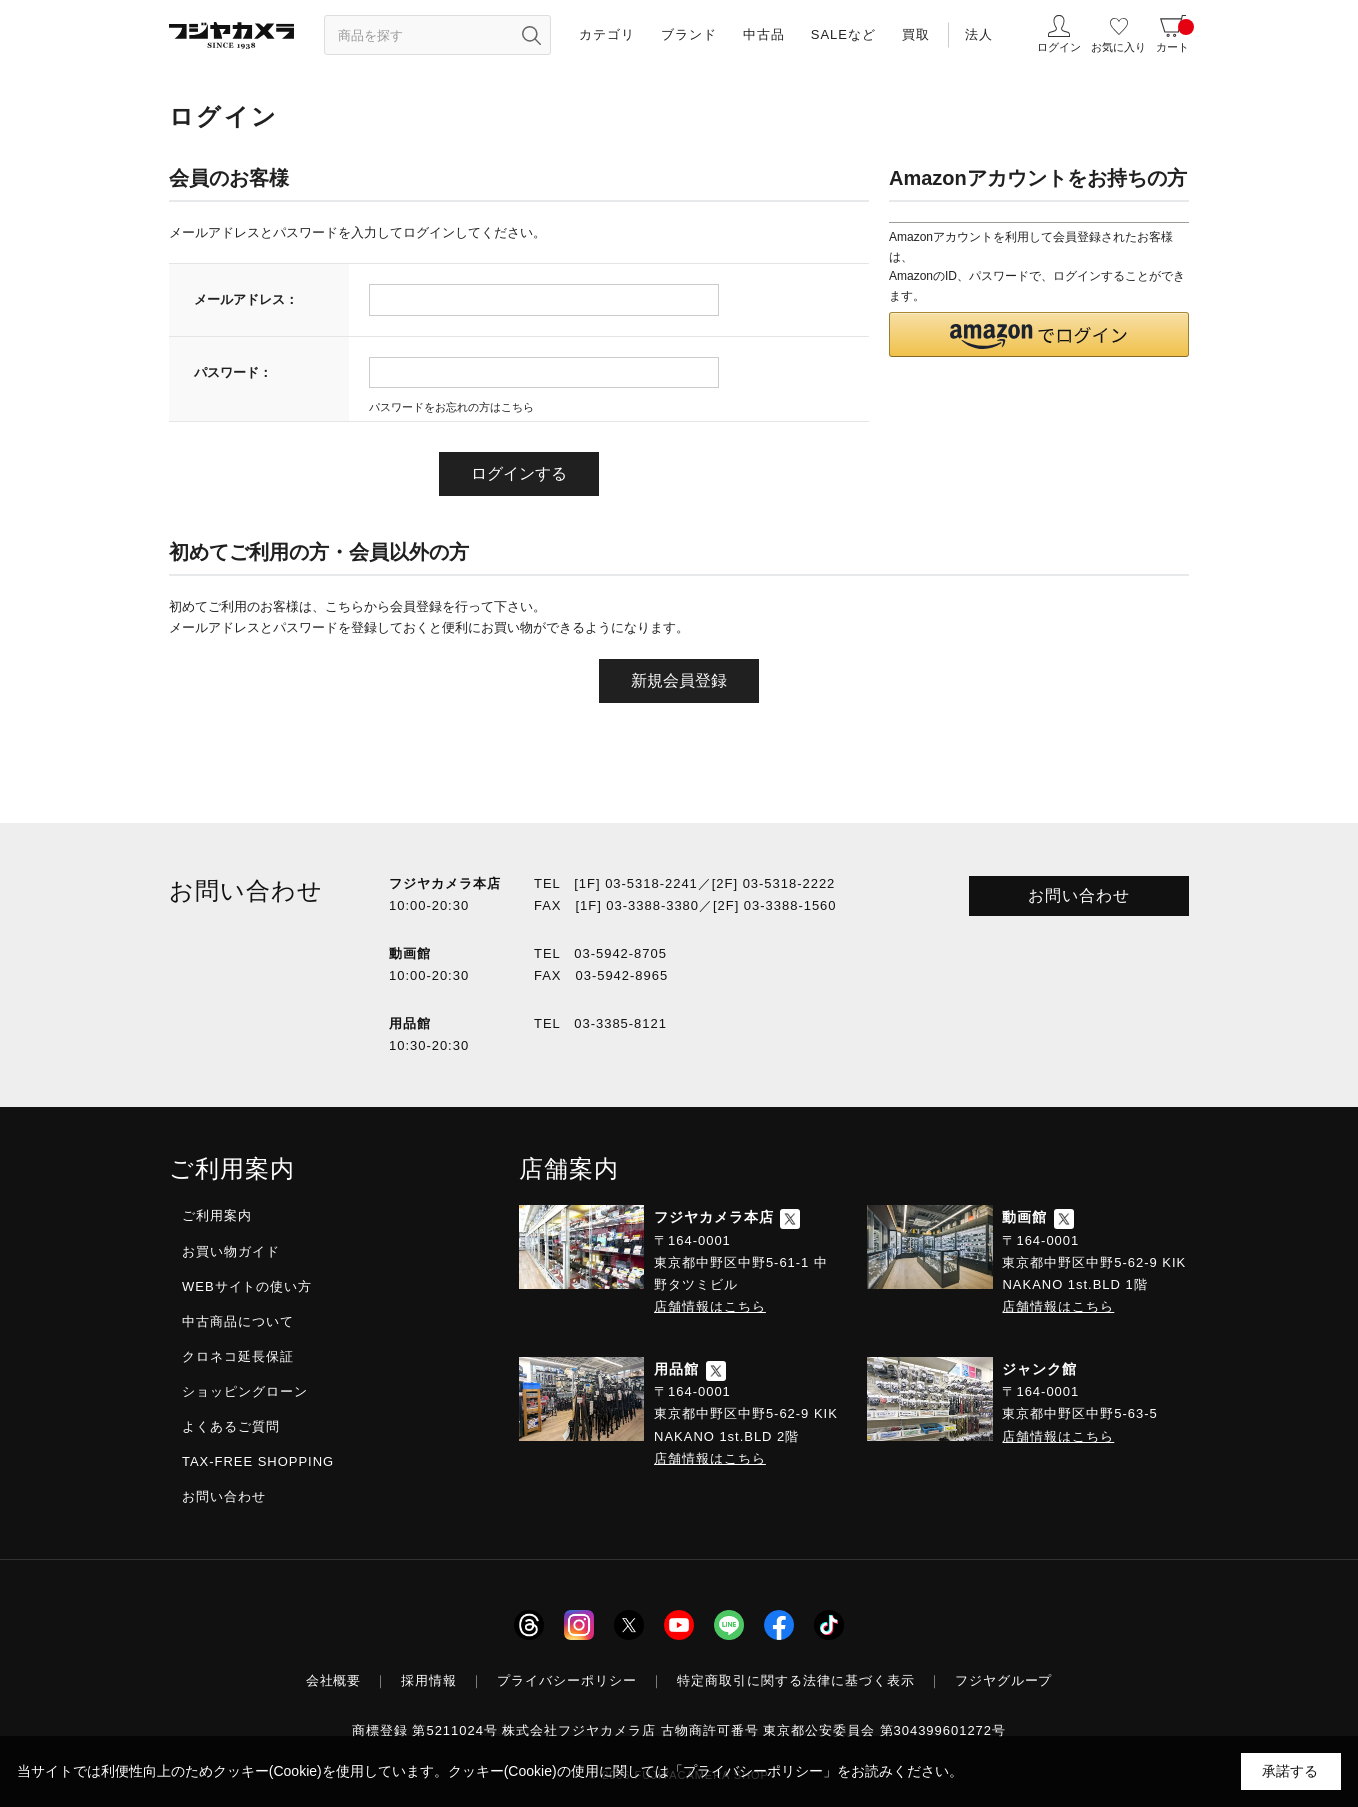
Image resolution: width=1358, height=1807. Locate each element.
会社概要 (334, 1680)
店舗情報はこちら (710, 1306)
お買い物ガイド (231, 1251)
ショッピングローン (245, 1391)
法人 (979, 34)
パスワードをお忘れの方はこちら (451, 407)
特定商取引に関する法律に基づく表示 (796, 1680)
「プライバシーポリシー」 (753, 1771)
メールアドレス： (246, 299)
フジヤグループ (1004, 1680)
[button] (1039, 334)
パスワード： (233, 372)
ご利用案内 (217, 1215)
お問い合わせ (1079, 895)
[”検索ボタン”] (531, 35)
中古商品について (238, 1321)
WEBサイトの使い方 (247, 1286)
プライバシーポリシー (567, 1680)
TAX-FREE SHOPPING (258, 1461)
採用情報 (429, 1680)
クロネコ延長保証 (238, 1356)
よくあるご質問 (231, 1426)
